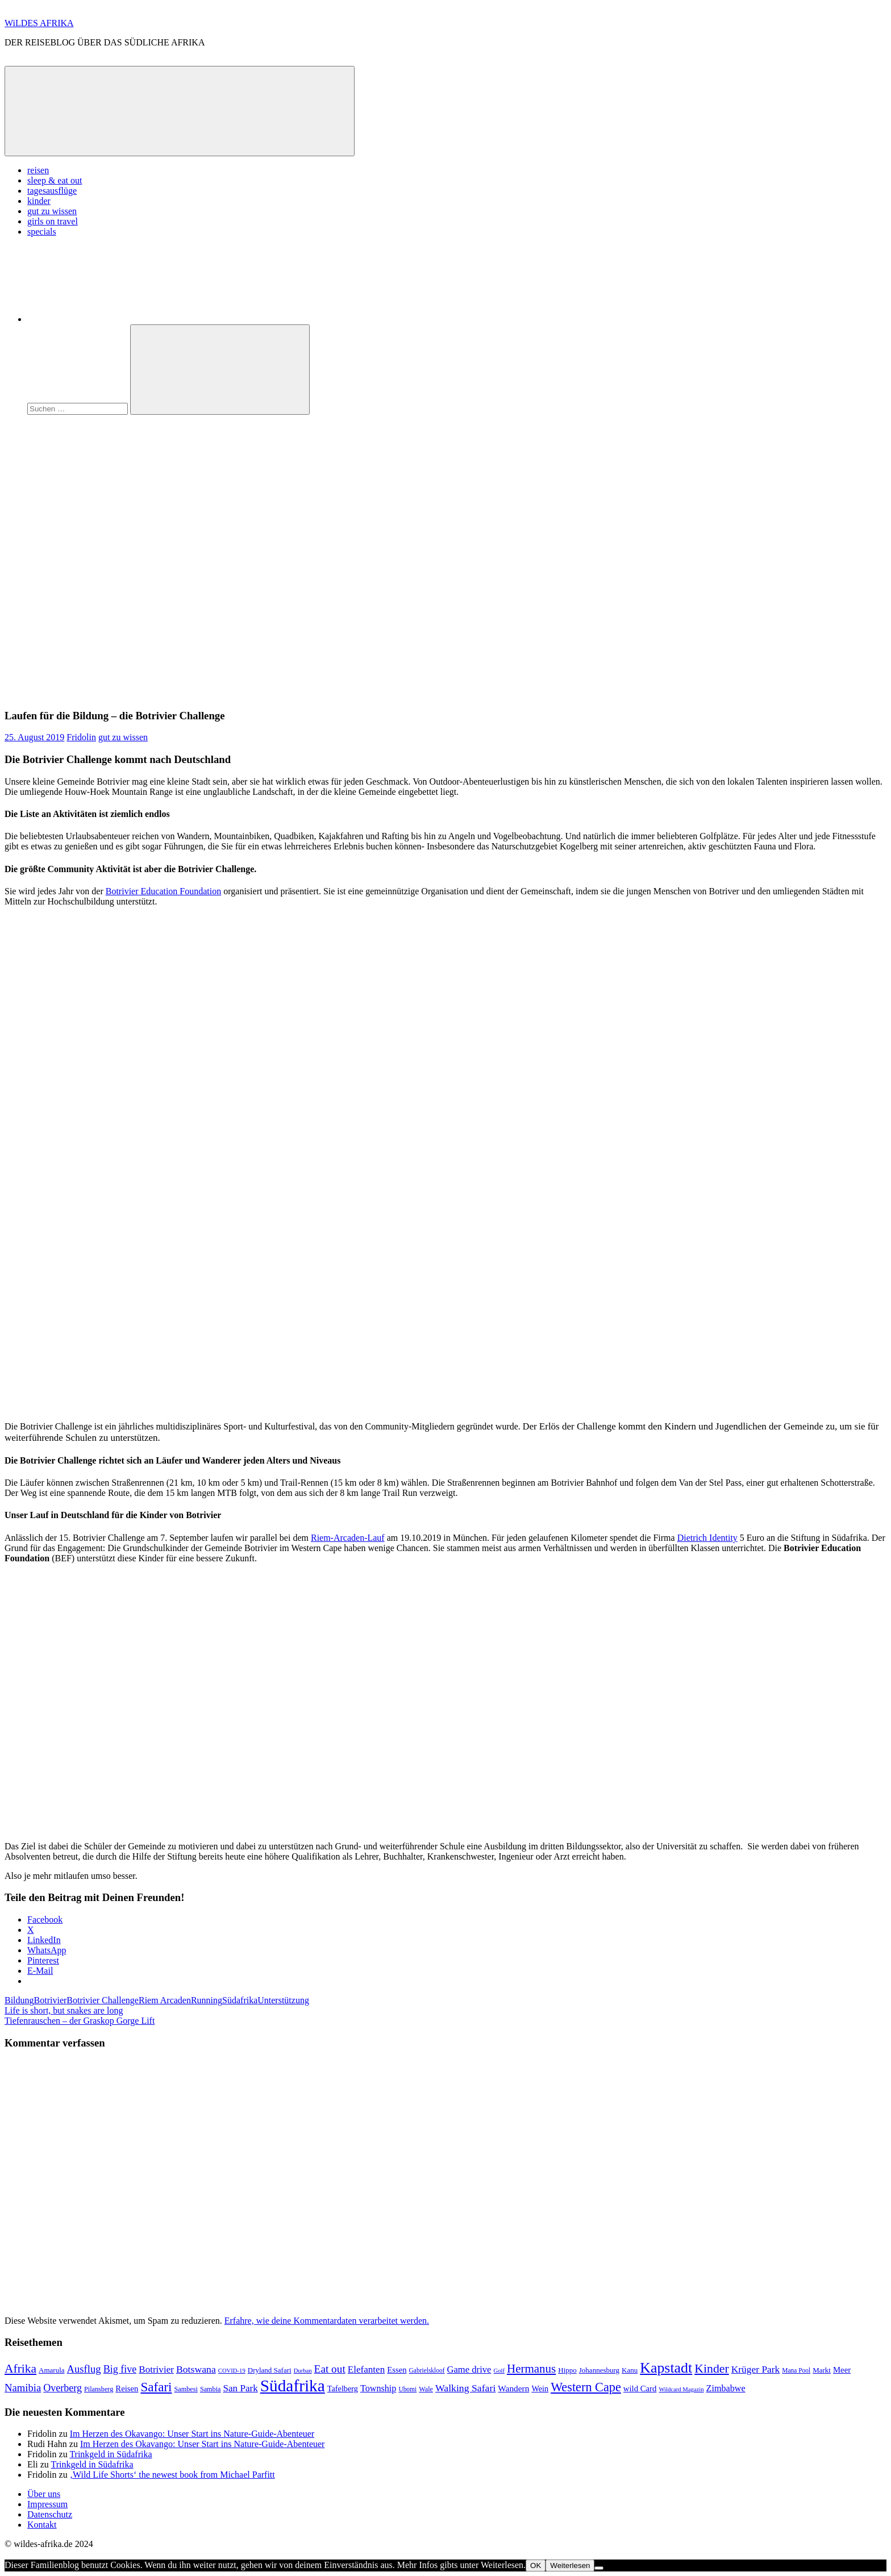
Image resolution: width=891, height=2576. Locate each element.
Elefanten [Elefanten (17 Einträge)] (366, 2369)
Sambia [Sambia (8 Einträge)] (210, 2389)
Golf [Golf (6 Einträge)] (499, 2370)
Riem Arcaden (165, 2000)
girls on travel (52, 221)
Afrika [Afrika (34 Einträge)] (20, 2368)
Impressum (47, 2504)
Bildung (19, 2000)
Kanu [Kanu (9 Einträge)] (630, 2370)
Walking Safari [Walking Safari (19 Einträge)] (465, 2388)
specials (41, 231)
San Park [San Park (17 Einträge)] (240, 2388)
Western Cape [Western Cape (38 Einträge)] (586, 2387)
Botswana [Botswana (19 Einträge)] (196, 2369)
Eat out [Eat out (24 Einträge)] (329, 2369)
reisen (38, 170)
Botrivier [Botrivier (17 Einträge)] (156, 2369)
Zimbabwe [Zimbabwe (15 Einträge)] (726, 2388)
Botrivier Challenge (102, 2000)
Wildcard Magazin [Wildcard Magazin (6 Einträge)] (681, 2389)
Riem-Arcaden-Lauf (348, 1538)
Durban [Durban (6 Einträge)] (303, 2370)
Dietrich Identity (707, 1538)
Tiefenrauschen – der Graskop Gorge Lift (80, 2020)
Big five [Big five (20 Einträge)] (120, 2369)
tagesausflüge (52, 190)
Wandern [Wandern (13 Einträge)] (513, 2388)
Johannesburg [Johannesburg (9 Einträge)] (599, 2370)
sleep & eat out (54, 180)
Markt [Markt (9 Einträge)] (822, 2370)
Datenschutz (49, 2514)
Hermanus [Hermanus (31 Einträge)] (531, 2368)
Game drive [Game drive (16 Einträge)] (469, 2369)
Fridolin (81, 737)
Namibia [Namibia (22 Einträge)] (23, 2388)
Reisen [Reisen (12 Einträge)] (126, 2388)
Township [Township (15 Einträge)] (378, 2388)
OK (535, 2565)
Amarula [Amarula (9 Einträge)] (51, 2370)
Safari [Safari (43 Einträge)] (156, 2386)
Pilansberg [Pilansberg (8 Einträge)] (98, 2389)
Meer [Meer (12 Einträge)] (842, 2369)
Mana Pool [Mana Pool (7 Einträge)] (796, 2370)
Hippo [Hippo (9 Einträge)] (567, 2370)
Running (206, 2000)
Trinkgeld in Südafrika (110, 2454)
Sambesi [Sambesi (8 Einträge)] (185, 2389)
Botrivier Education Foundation (164, 891)
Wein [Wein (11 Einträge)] (539, 2388)
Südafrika (239, 2000)
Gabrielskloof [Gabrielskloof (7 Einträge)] (427, 2370)
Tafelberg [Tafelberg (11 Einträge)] (342, 2388)
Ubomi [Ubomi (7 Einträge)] (407, 2389)
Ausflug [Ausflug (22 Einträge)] (84, 2369)
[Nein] (598, 2568)
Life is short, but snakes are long (64, 2010)
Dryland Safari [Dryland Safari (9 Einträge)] (270, 2370)
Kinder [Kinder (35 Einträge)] (711, 2368)
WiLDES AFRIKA (39, 23)
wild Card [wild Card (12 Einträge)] (640, 2388)
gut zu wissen (52, 211)
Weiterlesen (570, 2565)
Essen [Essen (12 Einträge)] (396, 2369)
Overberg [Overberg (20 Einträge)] (62, 2388)
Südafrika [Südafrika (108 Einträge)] (292, 2386)
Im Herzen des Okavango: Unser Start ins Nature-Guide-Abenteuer (192, 2434)
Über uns (43, 2494)
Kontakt (42, 2524)
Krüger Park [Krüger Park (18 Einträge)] (755, 2369)
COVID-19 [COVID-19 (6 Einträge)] (231, 2370)
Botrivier (50, 2000)
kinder (39, 201)
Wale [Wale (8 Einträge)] (426, 2389)
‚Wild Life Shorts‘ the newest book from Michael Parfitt (172, 2474)
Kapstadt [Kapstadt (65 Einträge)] (666, 2368)
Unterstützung (283, 2000)
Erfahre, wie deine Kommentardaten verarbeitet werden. (326, 2320)
